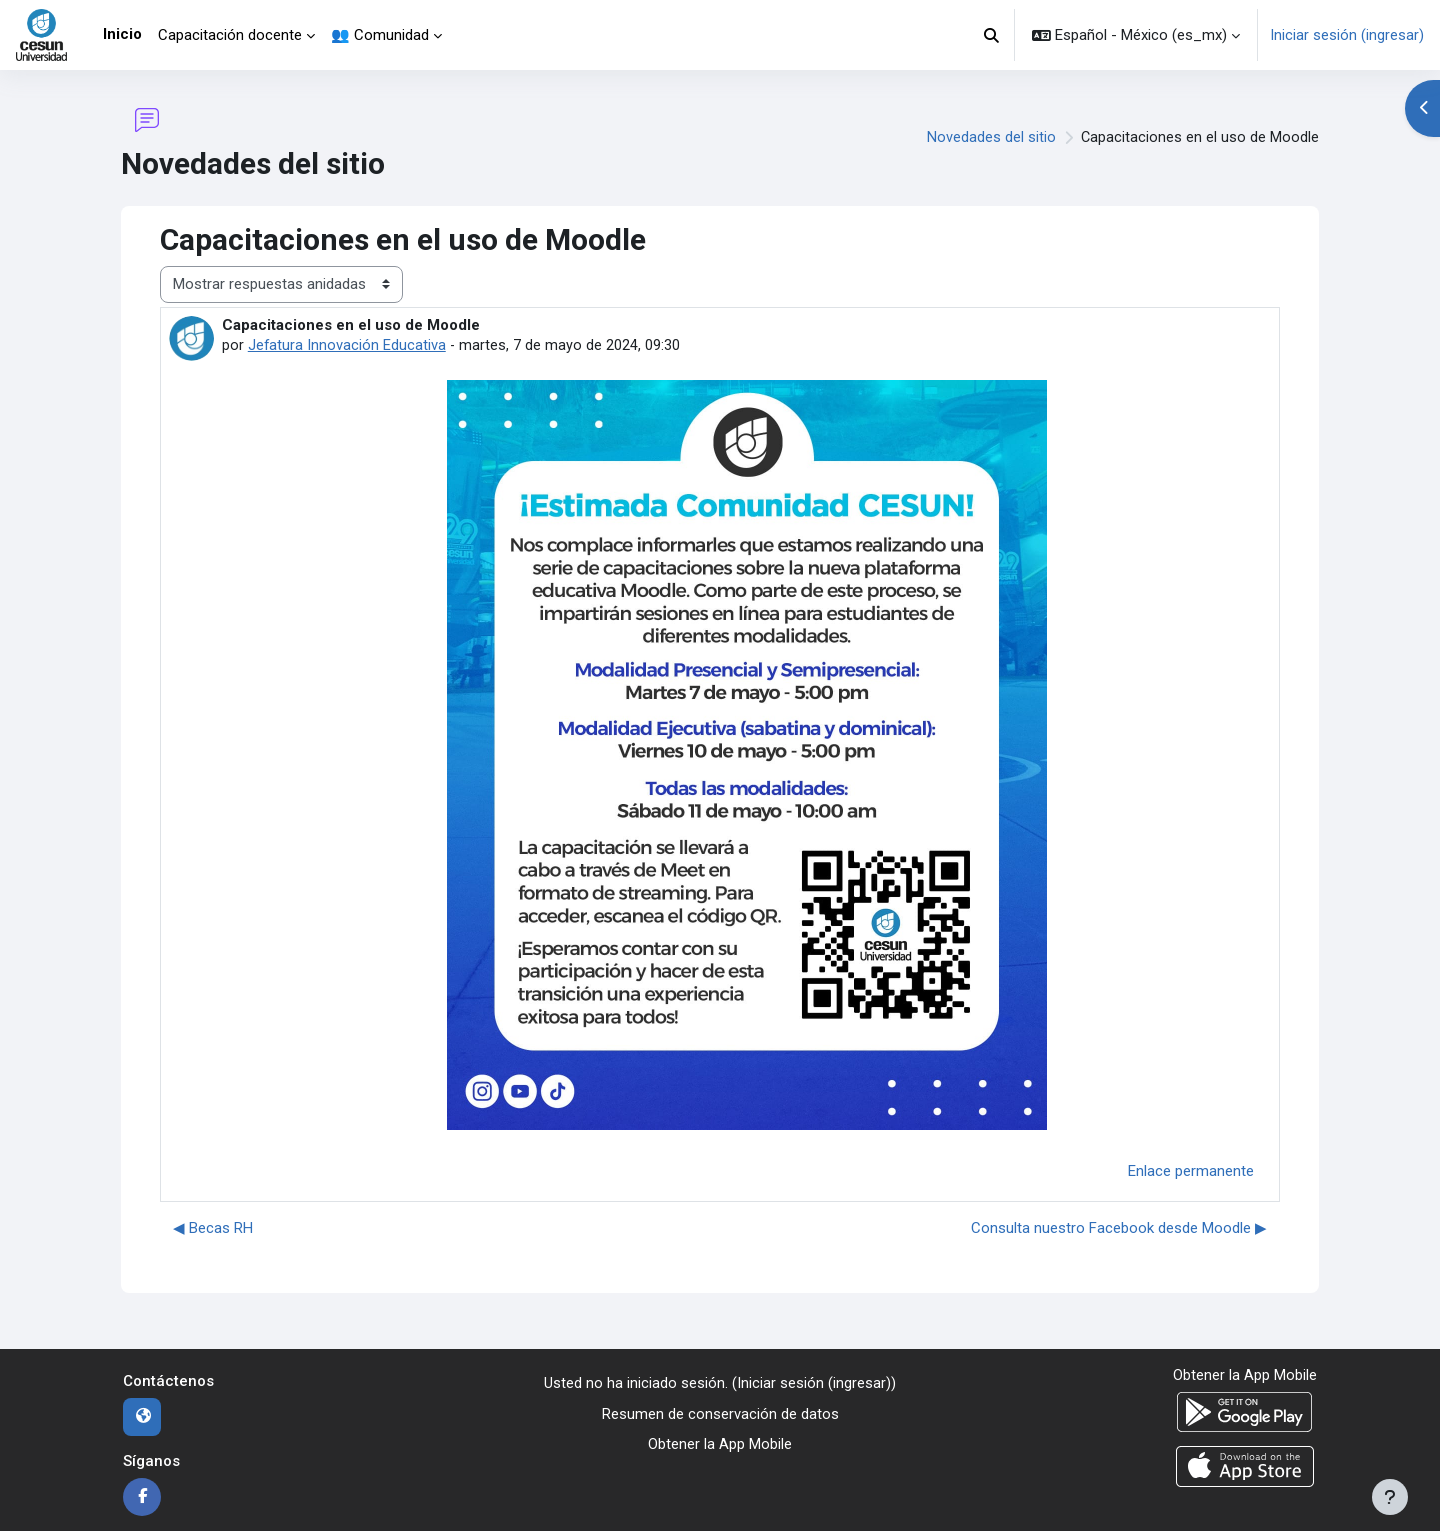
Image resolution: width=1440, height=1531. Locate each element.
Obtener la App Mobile (720, 1444)
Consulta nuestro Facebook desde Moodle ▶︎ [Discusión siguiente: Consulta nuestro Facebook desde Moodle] (1119, 1228)
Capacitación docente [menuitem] (230, 35)
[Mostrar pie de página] (1390, 1497)
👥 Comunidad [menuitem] (380, 35)
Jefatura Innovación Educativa (347, 345)
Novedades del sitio (990, 138)
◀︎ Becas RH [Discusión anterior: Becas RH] (213, 1228)
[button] (992, 35)
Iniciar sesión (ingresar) (1347, 35)
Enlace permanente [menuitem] (1191, 1171)
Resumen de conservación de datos (720, 1414)
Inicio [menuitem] (122, 34)
